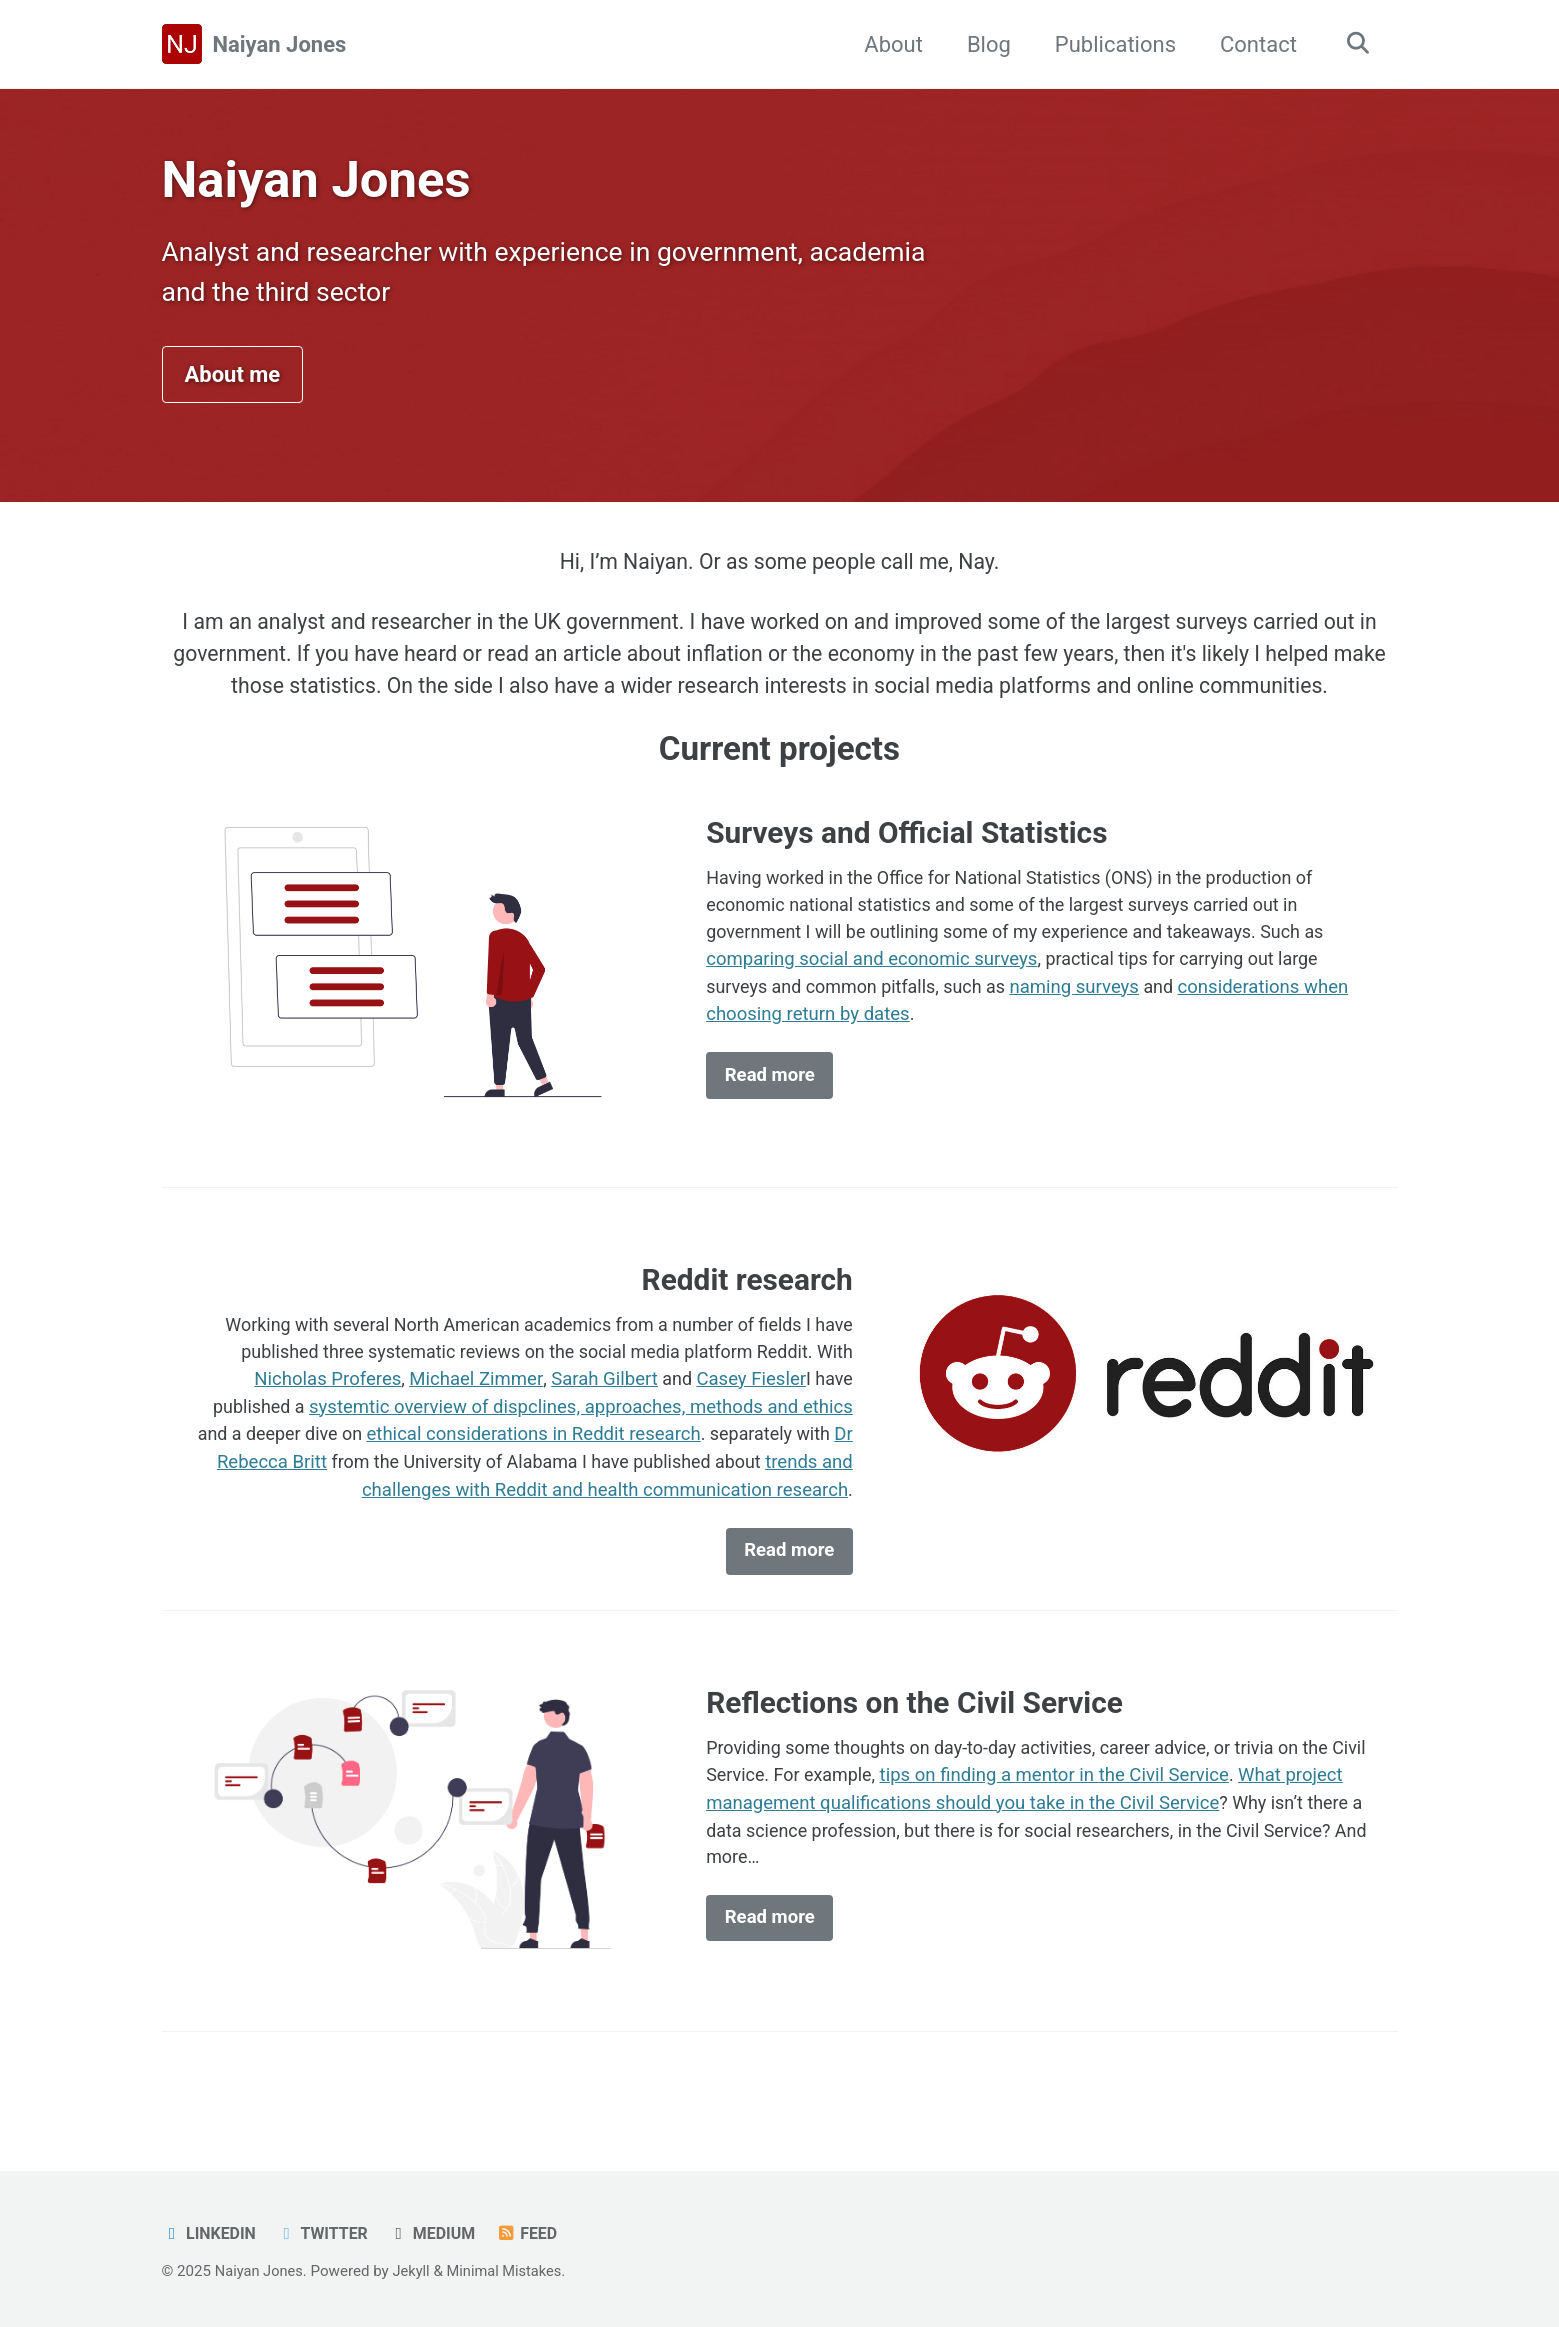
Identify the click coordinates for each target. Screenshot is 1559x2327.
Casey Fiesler (750, 1404)
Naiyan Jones (280, 44)
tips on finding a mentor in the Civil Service (1099, 1807)
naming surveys (1086, 1011)
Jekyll (415, 2271)
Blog (984, 44)
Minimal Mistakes (510, 2271)
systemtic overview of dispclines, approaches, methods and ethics (581, 1432)
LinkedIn (210, 2233)
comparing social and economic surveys (871, 983)
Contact (1253, 44)
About (888, 44)
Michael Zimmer (473, 1404)
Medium (438, 2233)
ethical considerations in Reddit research (529, 1460)
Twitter (326, 2233)
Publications (1110, 44)
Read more (770, 1100)
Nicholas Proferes (325, 1404)
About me (233, 382)
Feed (534, 2233)
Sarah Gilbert (601, 1404)
